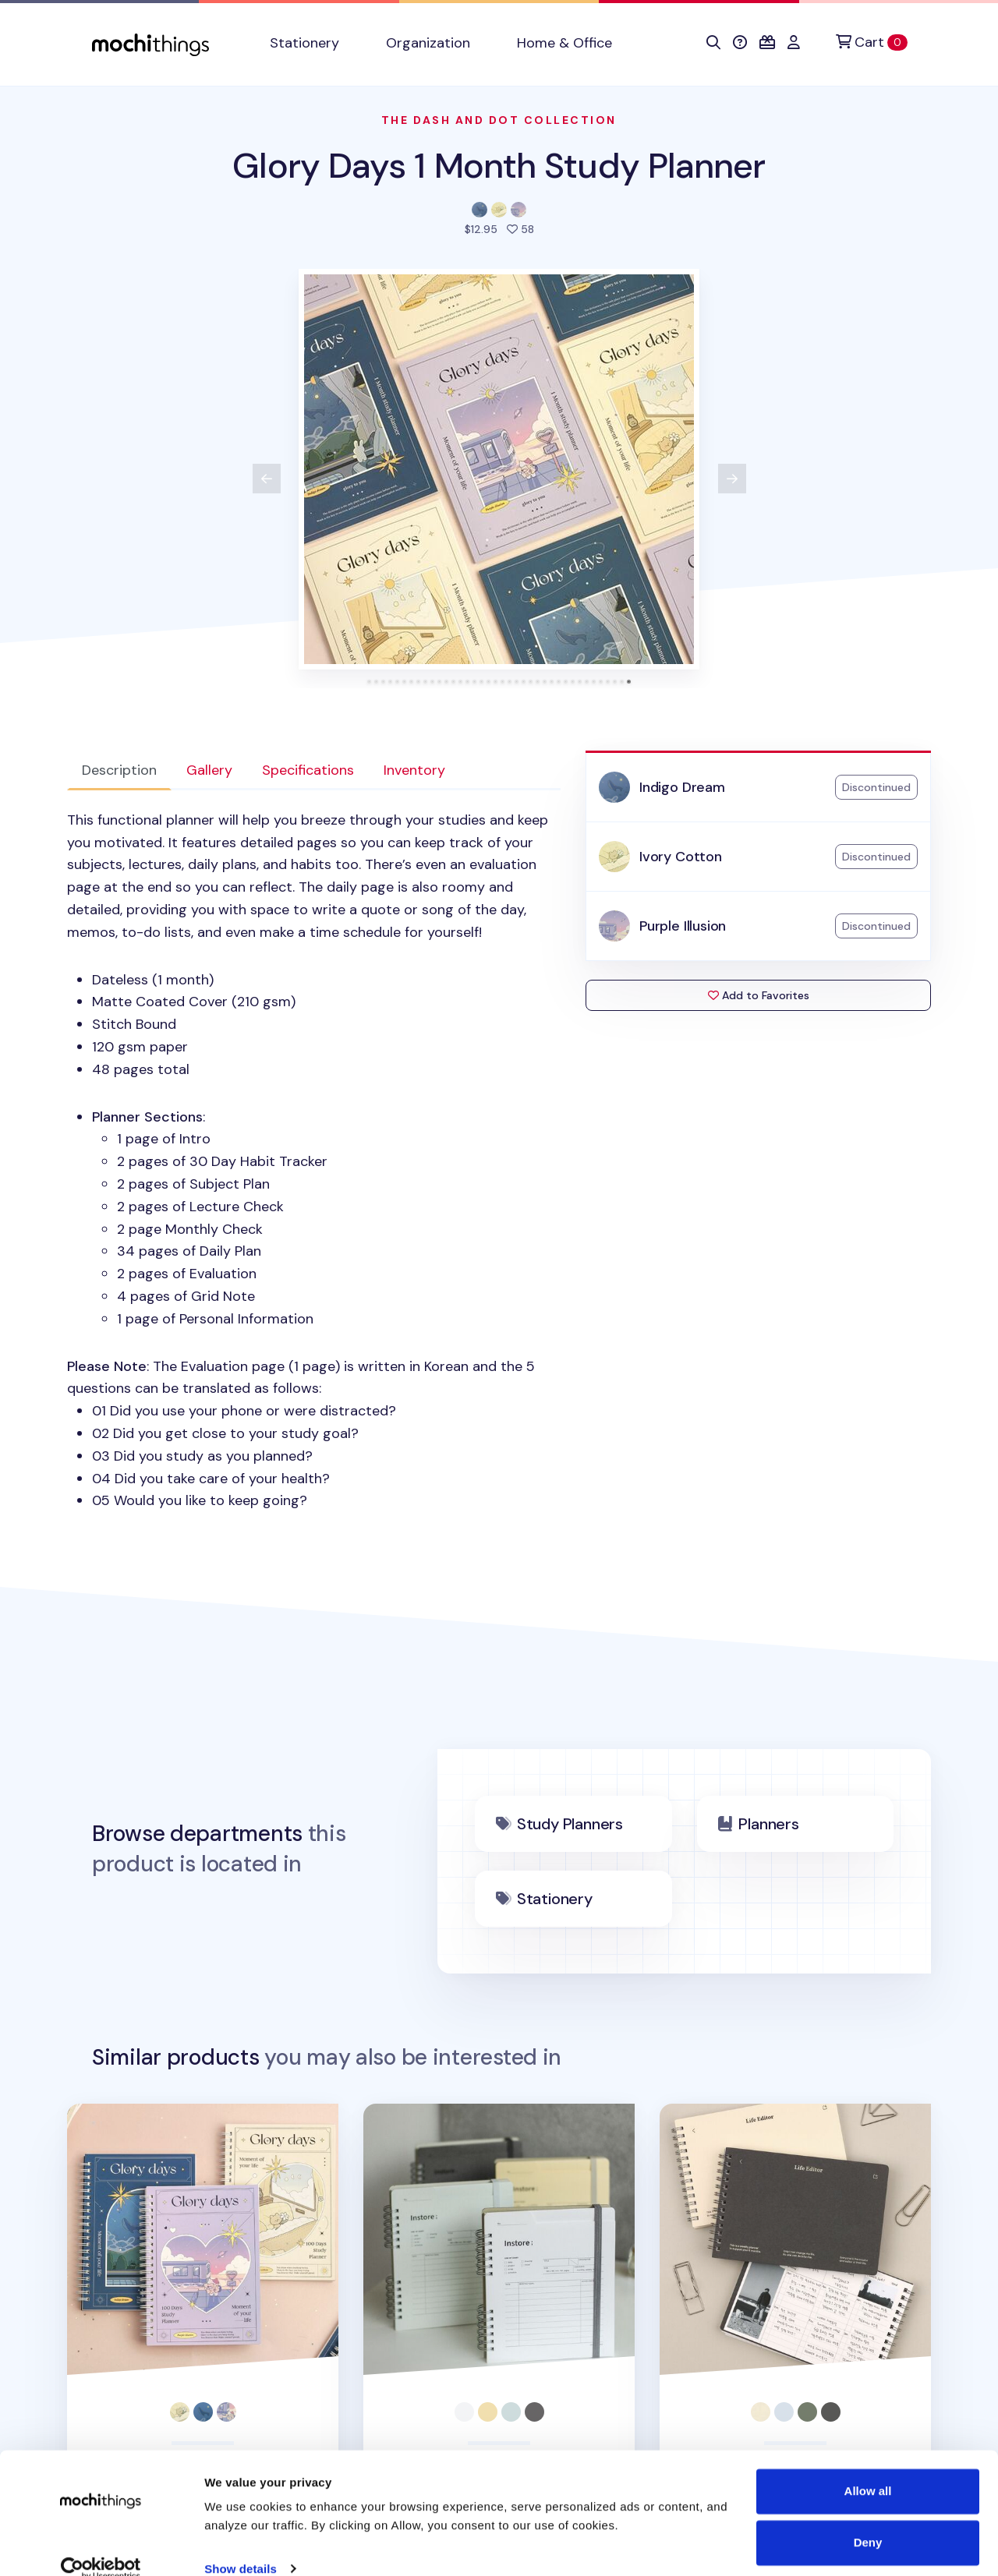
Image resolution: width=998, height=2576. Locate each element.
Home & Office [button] (564, 43)
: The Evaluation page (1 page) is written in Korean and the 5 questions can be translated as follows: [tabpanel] (314, 1160)
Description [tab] (119, 770)
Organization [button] (428, 43)
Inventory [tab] (414, 770)
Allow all (868, 2468)
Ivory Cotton (680, 856)
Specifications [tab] (308, 770)
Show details (240, 2545)
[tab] (369, 682)
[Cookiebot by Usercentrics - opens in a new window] (101, 2545)
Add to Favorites (758, 995)
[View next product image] (732, 478)
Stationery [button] (304, 43)
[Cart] (871, 42)
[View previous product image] (267, 478)
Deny (868, 2518)
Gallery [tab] (209, 770)
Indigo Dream (682, 787)
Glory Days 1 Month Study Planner (498, 166)
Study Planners (570, 1824)
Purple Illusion (682, 926)
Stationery (555, 1899)
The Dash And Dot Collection (499, 120)
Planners (768, 1824)
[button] (713, 43)
